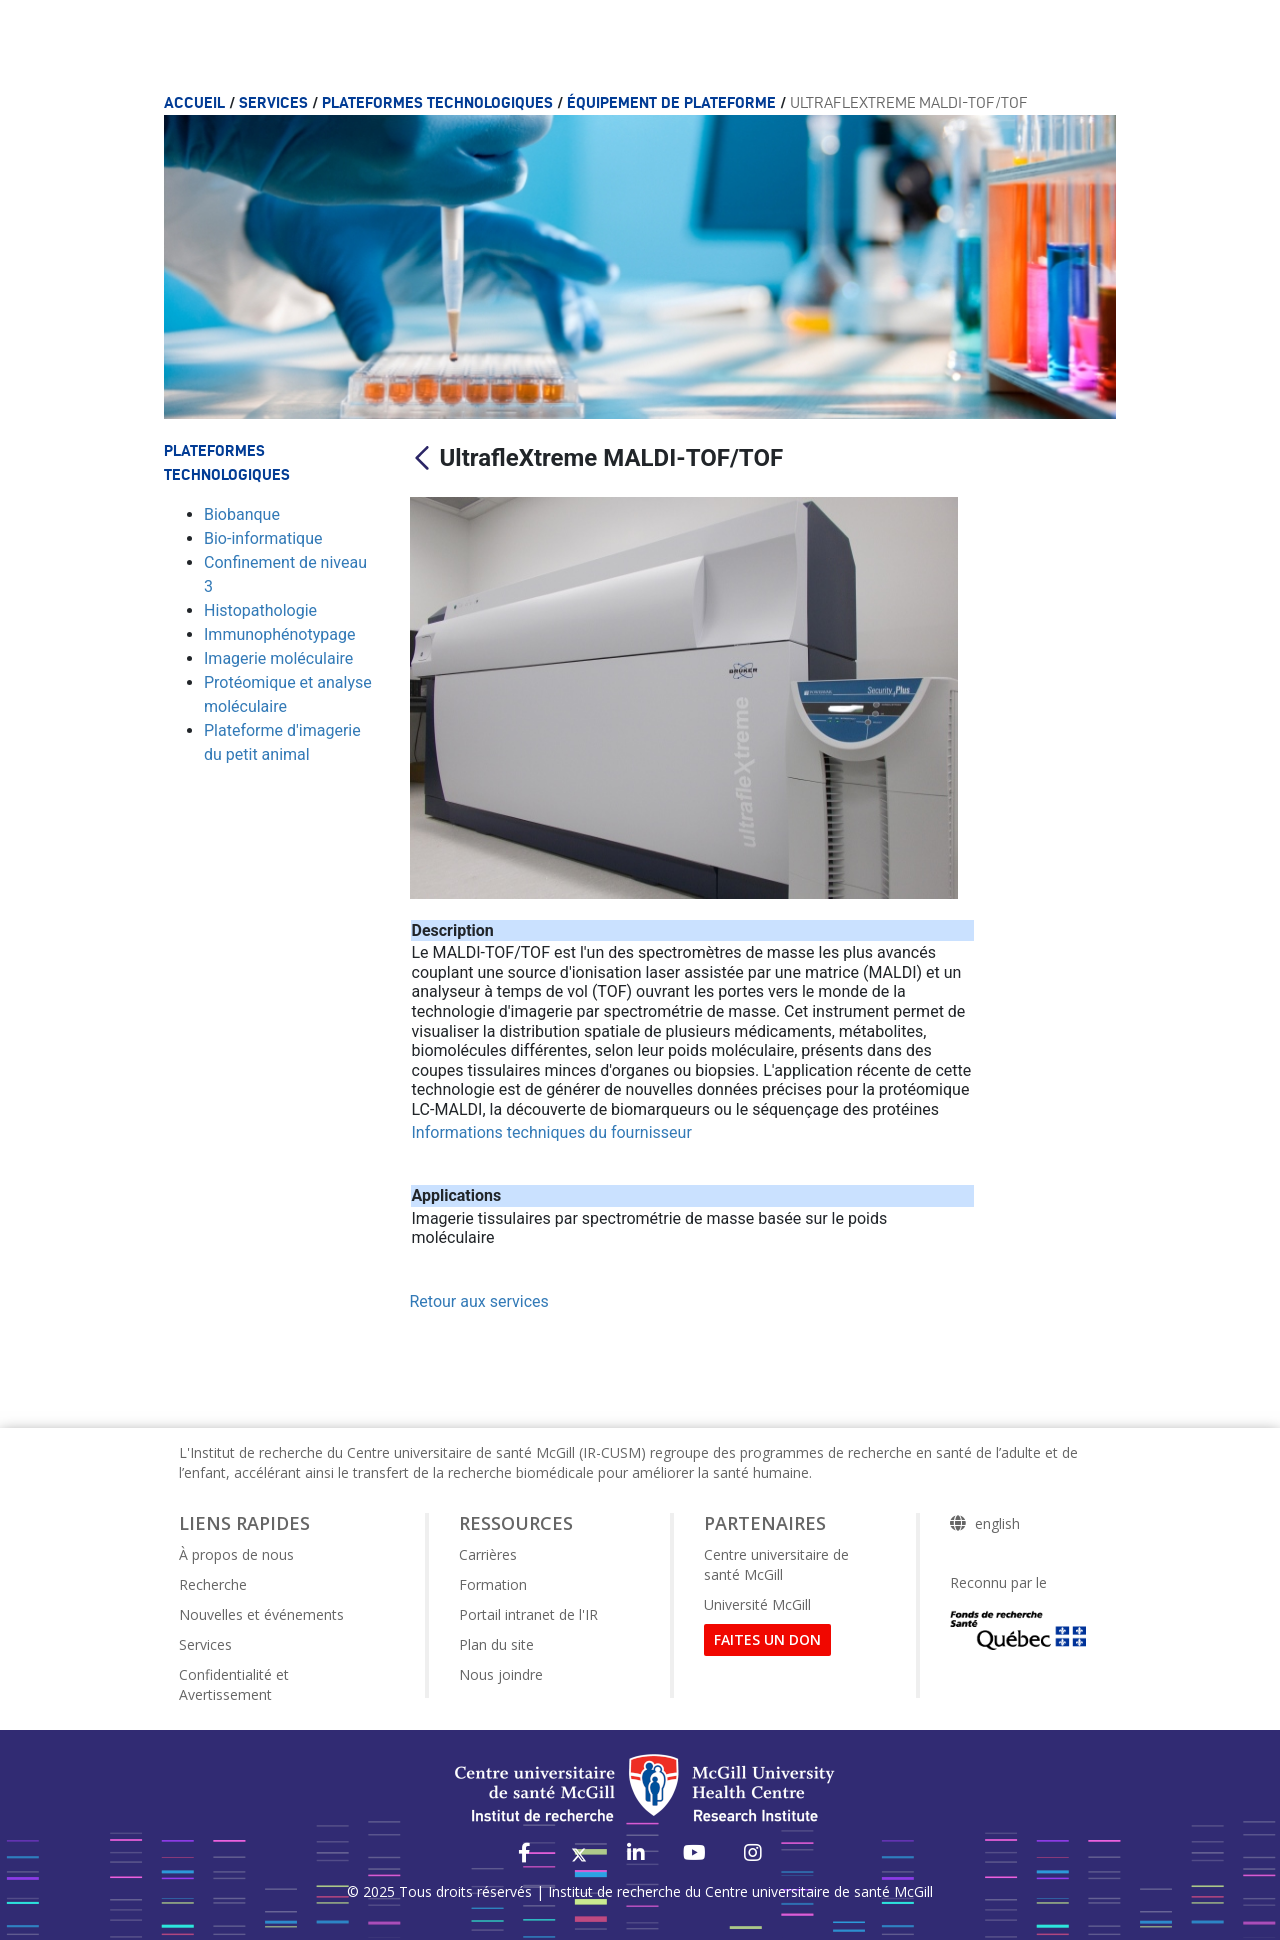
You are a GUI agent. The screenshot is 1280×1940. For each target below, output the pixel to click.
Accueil (196, 102)
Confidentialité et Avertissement (234, 1684)
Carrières (488, 1554)
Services (275, 102)
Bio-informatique (263, 538)
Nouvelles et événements (261, 1614)
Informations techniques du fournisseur (552, 1132)
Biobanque (242, 514)
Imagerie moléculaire (278, 658)
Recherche (213, 1584)
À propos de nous (236, 1554)
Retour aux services (479, 1301)
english (997, 1524)
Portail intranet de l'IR (528, 1614)
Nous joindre (501, 1674)
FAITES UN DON (767, 1639)
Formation (493, 1584)
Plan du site (496, 1644)
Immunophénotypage (279, 634)
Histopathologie (260, 610)
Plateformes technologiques (439, 102)
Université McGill (757, 1604)
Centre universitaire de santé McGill (776, 1564)
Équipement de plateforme (673, 102)
